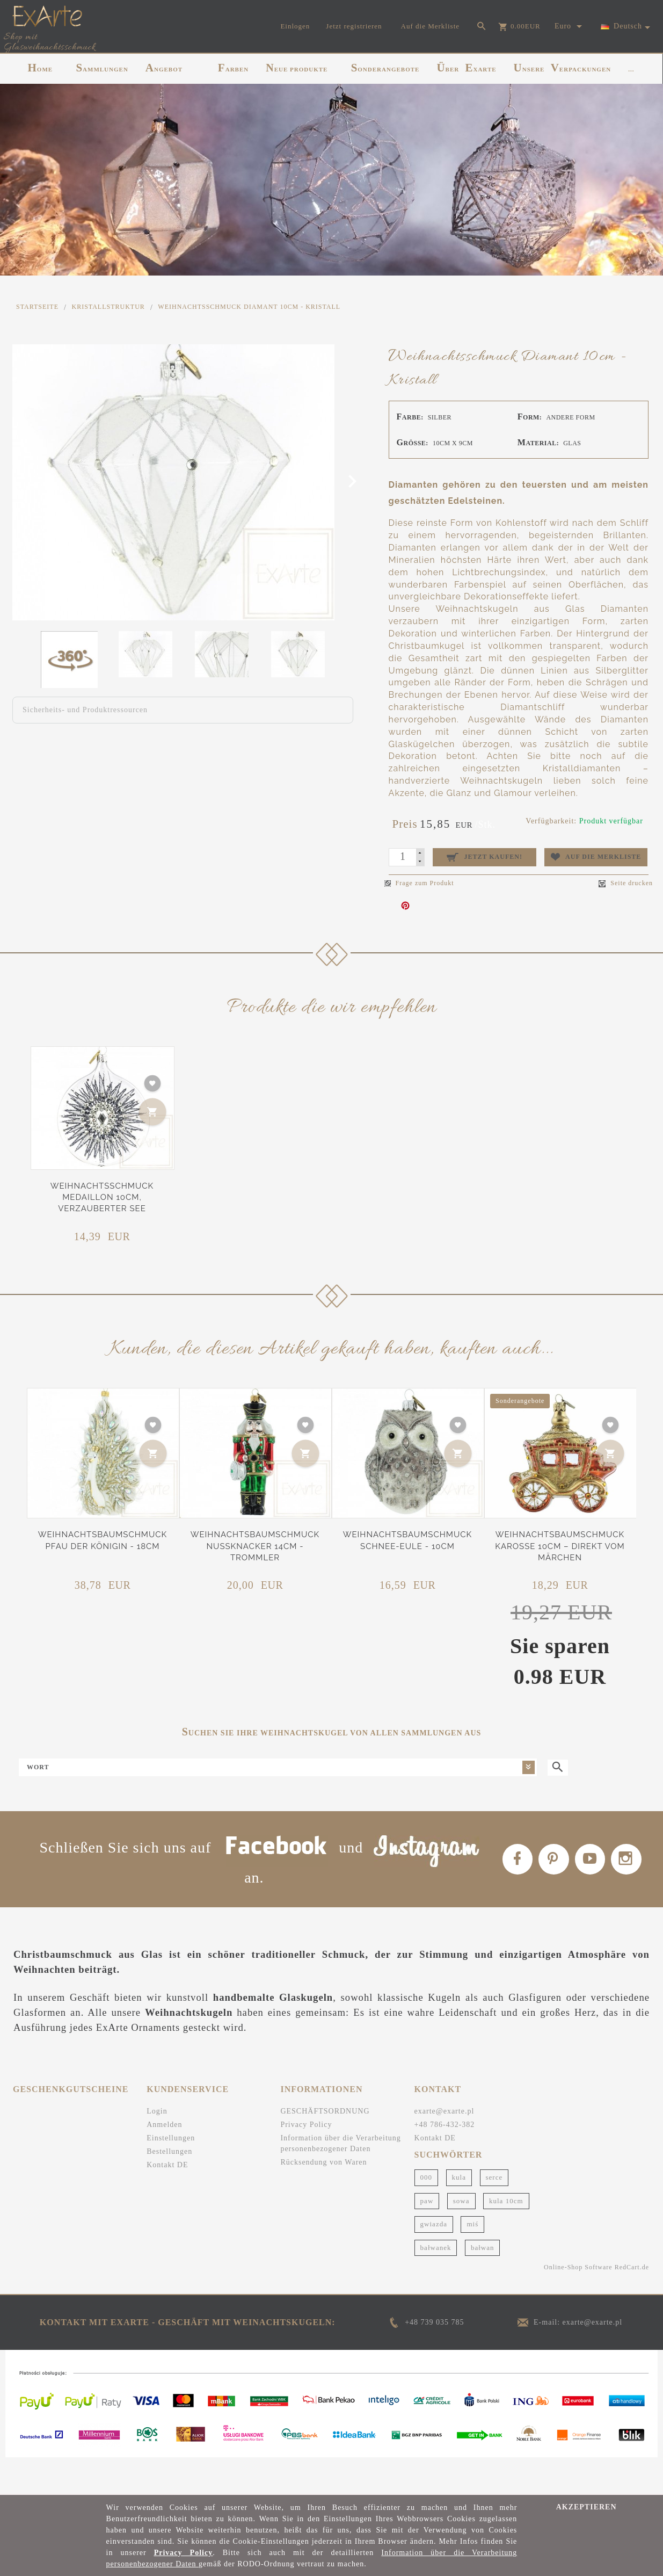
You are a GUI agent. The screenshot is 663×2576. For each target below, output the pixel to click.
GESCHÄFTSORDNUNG (324, 2148)
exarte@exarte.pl (444, 2148)
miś (472, 2260)
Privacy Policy (306, 2161)
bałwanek (435, 2284)
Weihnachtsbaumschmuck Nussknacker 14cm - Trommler (255, 1546)
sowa (461, 2237)
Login (157, 2148)
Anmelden (164, 2161)
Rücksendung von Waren (323, 2199)
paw (427, 2237)
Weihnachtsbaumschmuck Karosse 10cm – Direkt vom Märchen (560, 1546)
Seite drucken (626, 883)
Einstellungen (171, 2174)
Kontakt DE (167, 2201)
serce (494, 2214)
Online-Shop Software (578, 2303)
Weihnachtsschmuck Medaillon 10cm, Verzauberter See (102, 1197)
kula (459, 2214)
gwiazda (433, 2260)
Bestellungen (169, 2188)
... (631, 69)
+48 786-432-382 (444, 2161)
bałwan (482, 2284)
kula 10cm (506, 2237)
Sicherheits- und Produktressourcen (85, 710)
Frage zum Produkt (419, 883)
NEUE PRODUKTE (296, 68)
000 (426, 2214)
